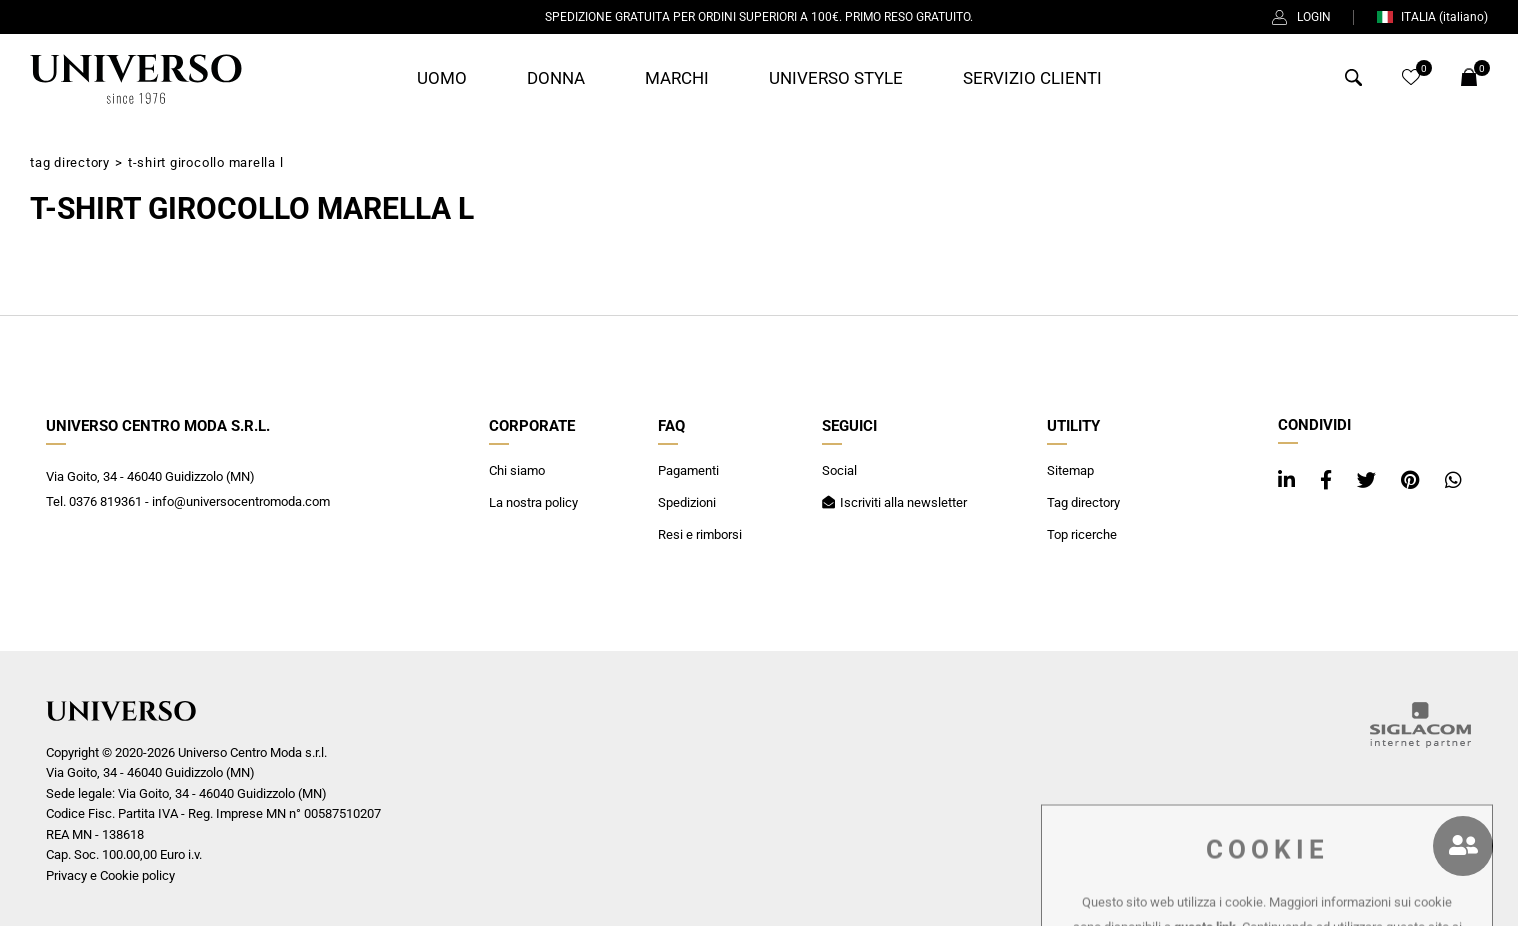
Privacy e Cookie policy (110, 875)
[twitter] (1369, 480)
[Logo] (136, 79)
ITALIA (1432, 17)
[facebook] (1328, 480)
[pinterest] (1413, 480)
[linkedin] (1289, 480)
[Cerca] (1353, 80)
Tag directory (70, 162)
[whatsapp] (1453, 480)
